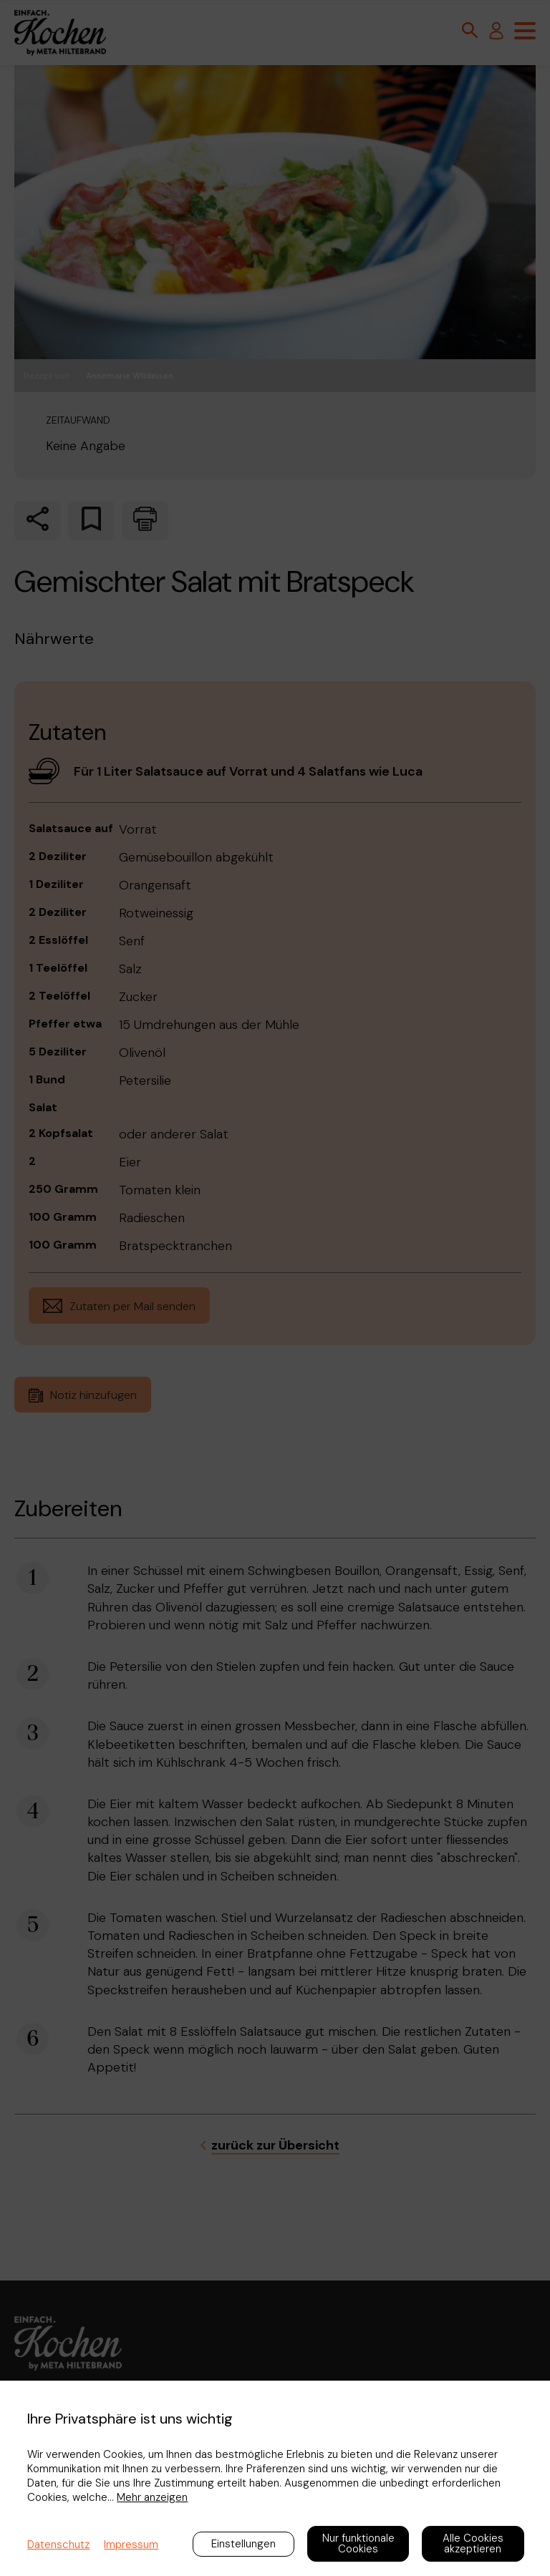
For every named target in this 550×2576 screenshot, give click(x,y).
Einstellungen (243, 2544)
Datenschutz (58, 2544)
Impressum (131, 2544)
